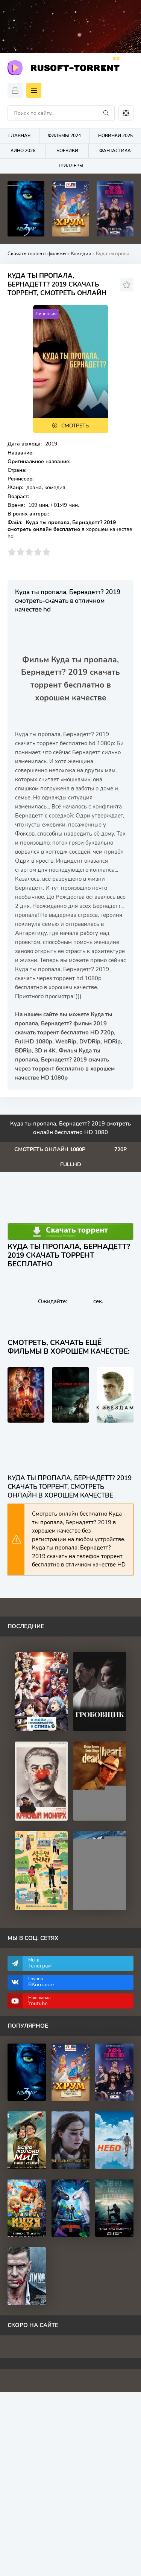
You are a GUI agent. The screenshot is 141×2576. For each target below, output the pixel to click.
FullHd (70, 1164)
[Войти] (15, 90)
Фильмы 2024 (64, 136)
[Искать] (106, 112)
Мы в (77, 1963)
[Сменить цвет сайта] (125, 112)
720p (120, 1149)
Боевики (67, 151)
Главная (19, 136)
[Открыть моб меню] (33, 90)
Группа (77, 1982)
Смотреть (75, 425)
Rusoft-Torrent (75, 66)
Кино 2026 (23, 151)
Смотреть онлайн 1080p (49, 1149)
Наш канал (77, 2001)
